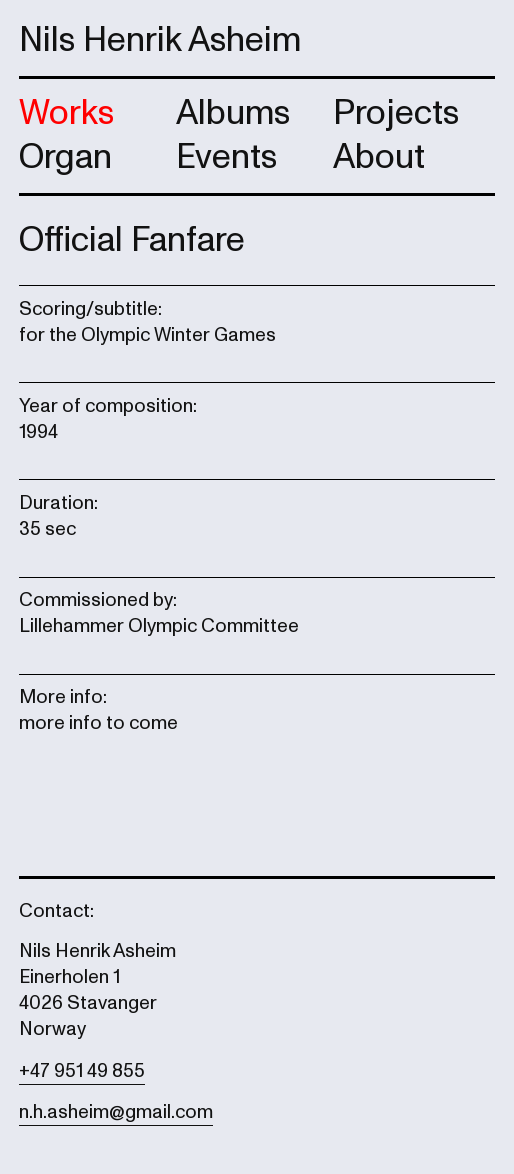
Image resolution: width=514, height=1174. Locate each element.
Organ (65, 157)
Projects (396, 113)
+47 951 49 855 (82, 1071)
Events (226, 157)
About (379, 157)
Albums (233, 113)
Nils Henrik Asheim (160, 40)
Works (66, 113)
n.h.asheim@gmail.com (116, 1112)
